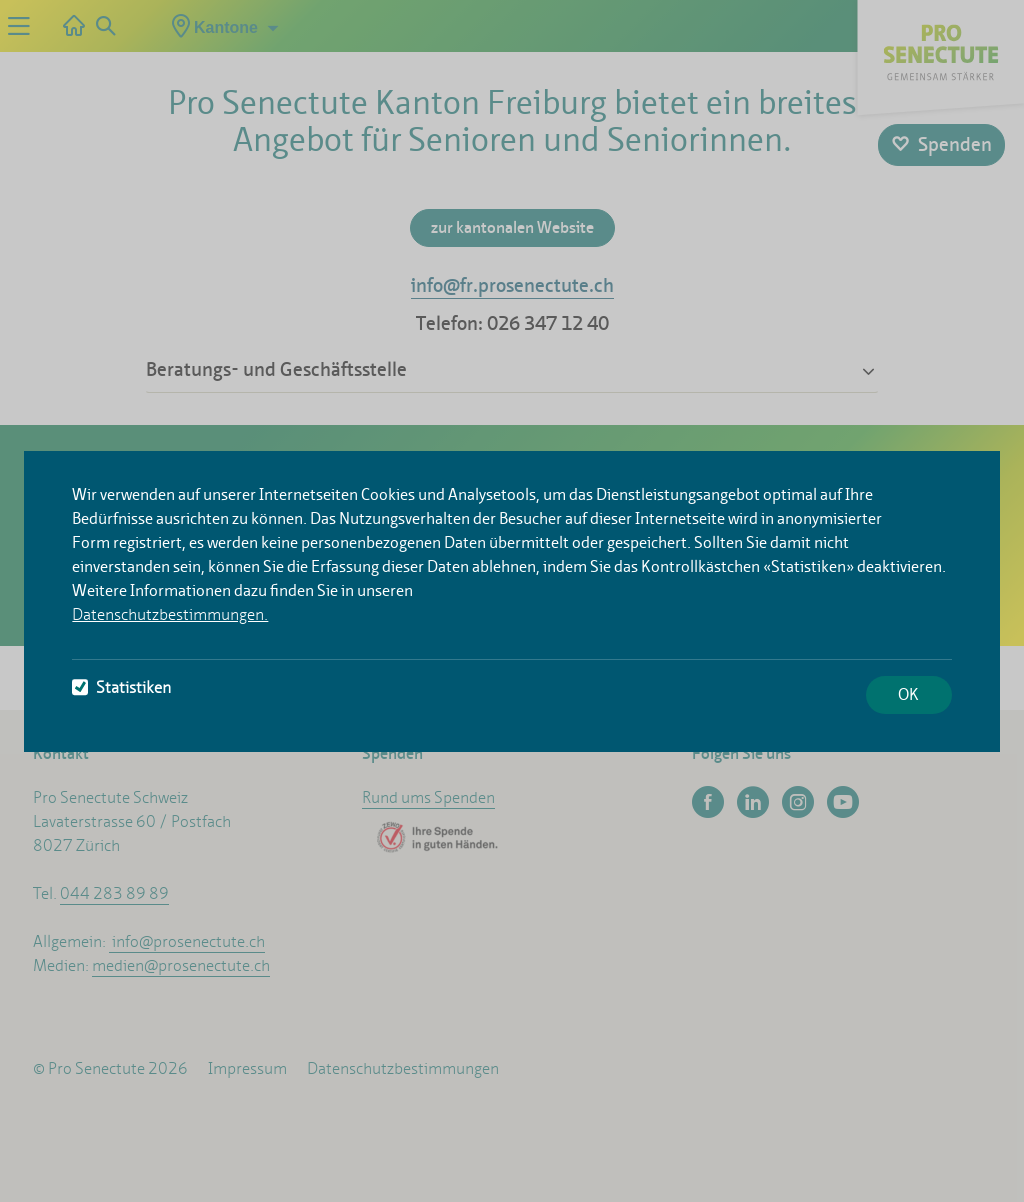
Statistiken (121, 687)
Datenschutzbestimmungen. (170, 614)
